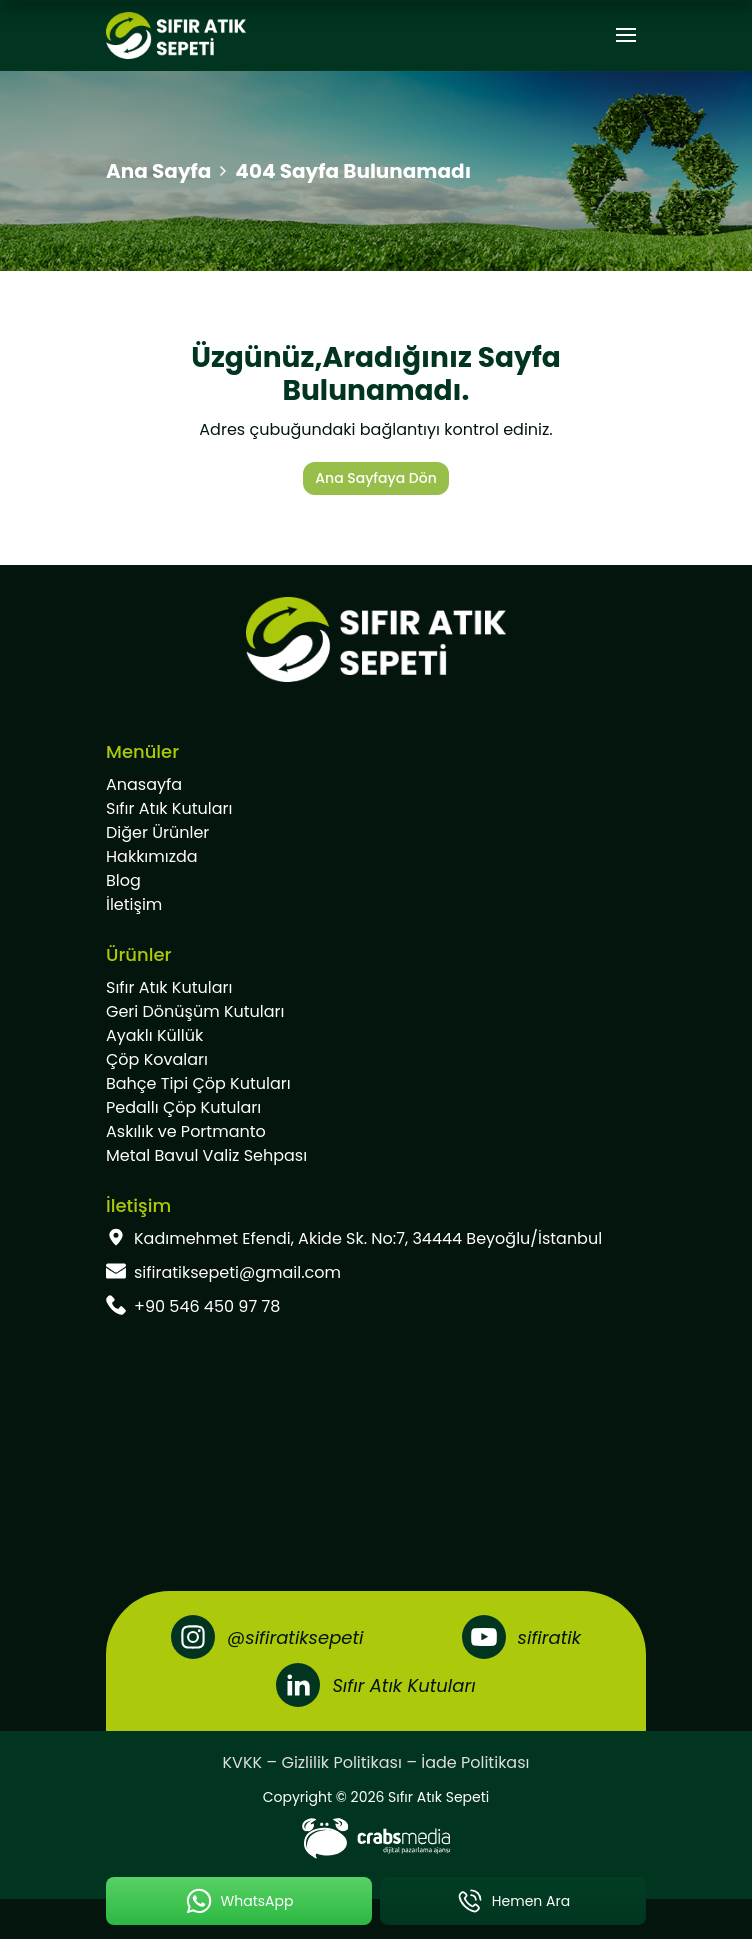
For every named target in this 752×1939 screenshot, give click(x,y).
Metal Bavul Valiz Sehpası (206, 1155)
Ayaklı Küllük (154, 1035)
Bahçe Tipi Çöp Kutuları (198, 1083)
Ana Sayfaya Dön (375, 478)
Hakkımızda (152, 856)
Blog (123, 880)
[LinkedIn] (375, 1685)
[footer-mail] (376, 1273)
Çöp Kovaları (157, 1059)
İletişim (134, 904)
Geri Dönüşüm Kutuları (195, 1011)
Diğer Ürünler (157, 832)
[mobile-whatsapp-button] (239, 1901)
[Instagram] (267, 1637)
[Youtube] (521, 1637)
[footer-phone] (376, 1307)
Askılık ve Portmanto (186, 1131)
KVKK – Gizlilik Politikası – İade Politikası (376, 1762)
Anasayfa (144, 784)
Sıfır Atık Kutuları (169, 808)
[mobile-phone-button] (513, 1901)
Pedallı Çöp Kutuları (183, 1107)
